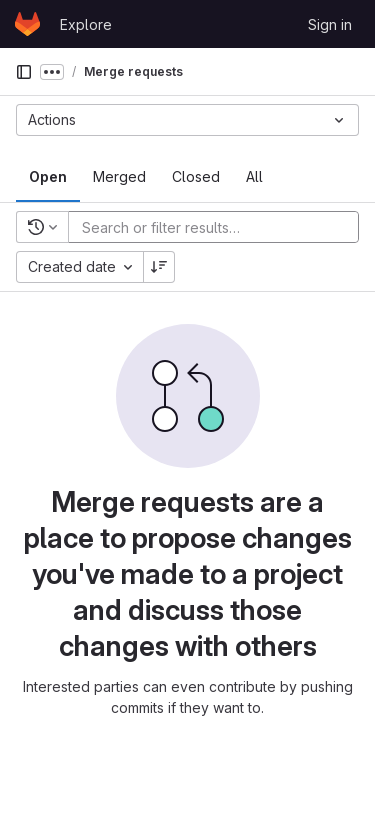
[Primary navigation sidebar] (24, 72)
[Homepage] (27, 24)
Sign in (330, 24)
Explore (86, 24)
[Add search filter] (219, 227)
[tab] (48, 177)
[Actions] (187, 120)
